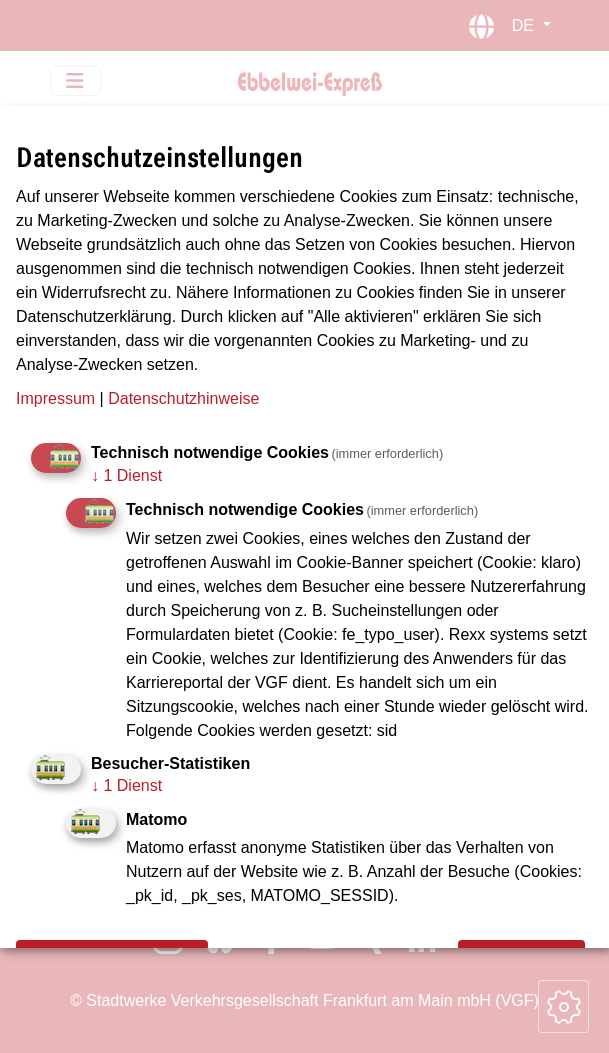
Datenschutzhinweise (183, 398)
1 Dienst (126, 475)
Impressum (55, 398)
